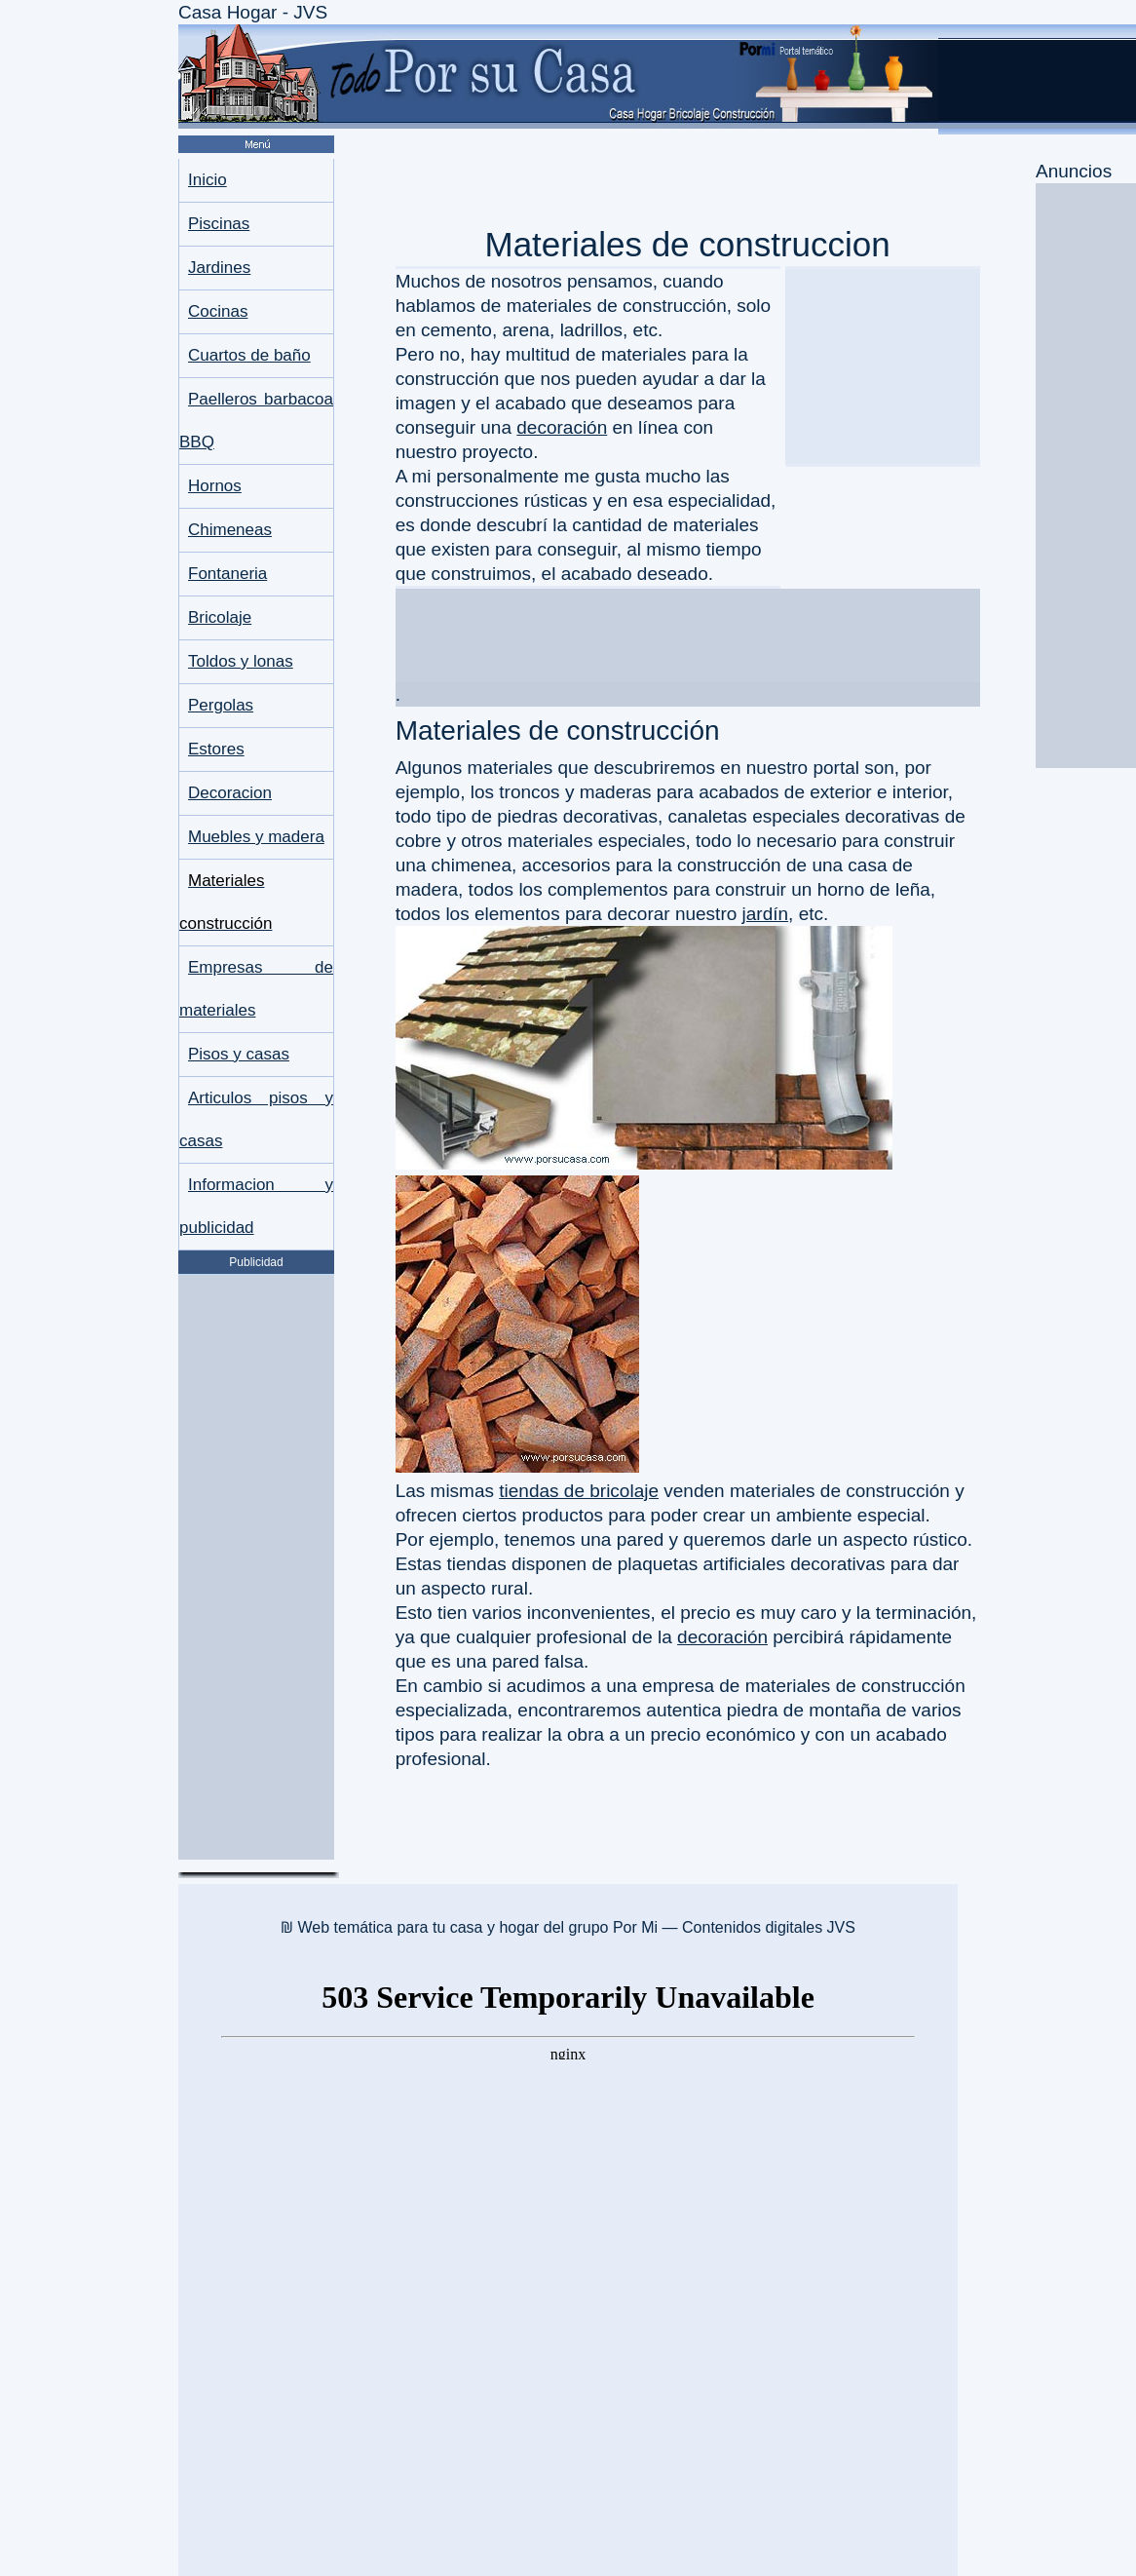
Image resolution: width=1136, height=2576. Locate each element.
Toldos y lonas (240, 661)
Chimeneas (230, 529)
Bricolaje (219, 617)
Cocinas (217, 311)
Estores (216, 749)
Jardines (219, 267)
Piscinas (218, 223)
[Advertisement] (256, 1567)
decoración (561, 427)
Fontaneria (227, 573)
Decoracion (230, 793)
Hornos (215, 486)
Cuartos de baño (249, 355)
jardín (765, 914)
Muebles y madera (256, 836)
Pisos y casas (238, 1054)
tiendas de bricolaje (579, 1490)
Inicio (207, 180)
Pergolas (220, 705)
